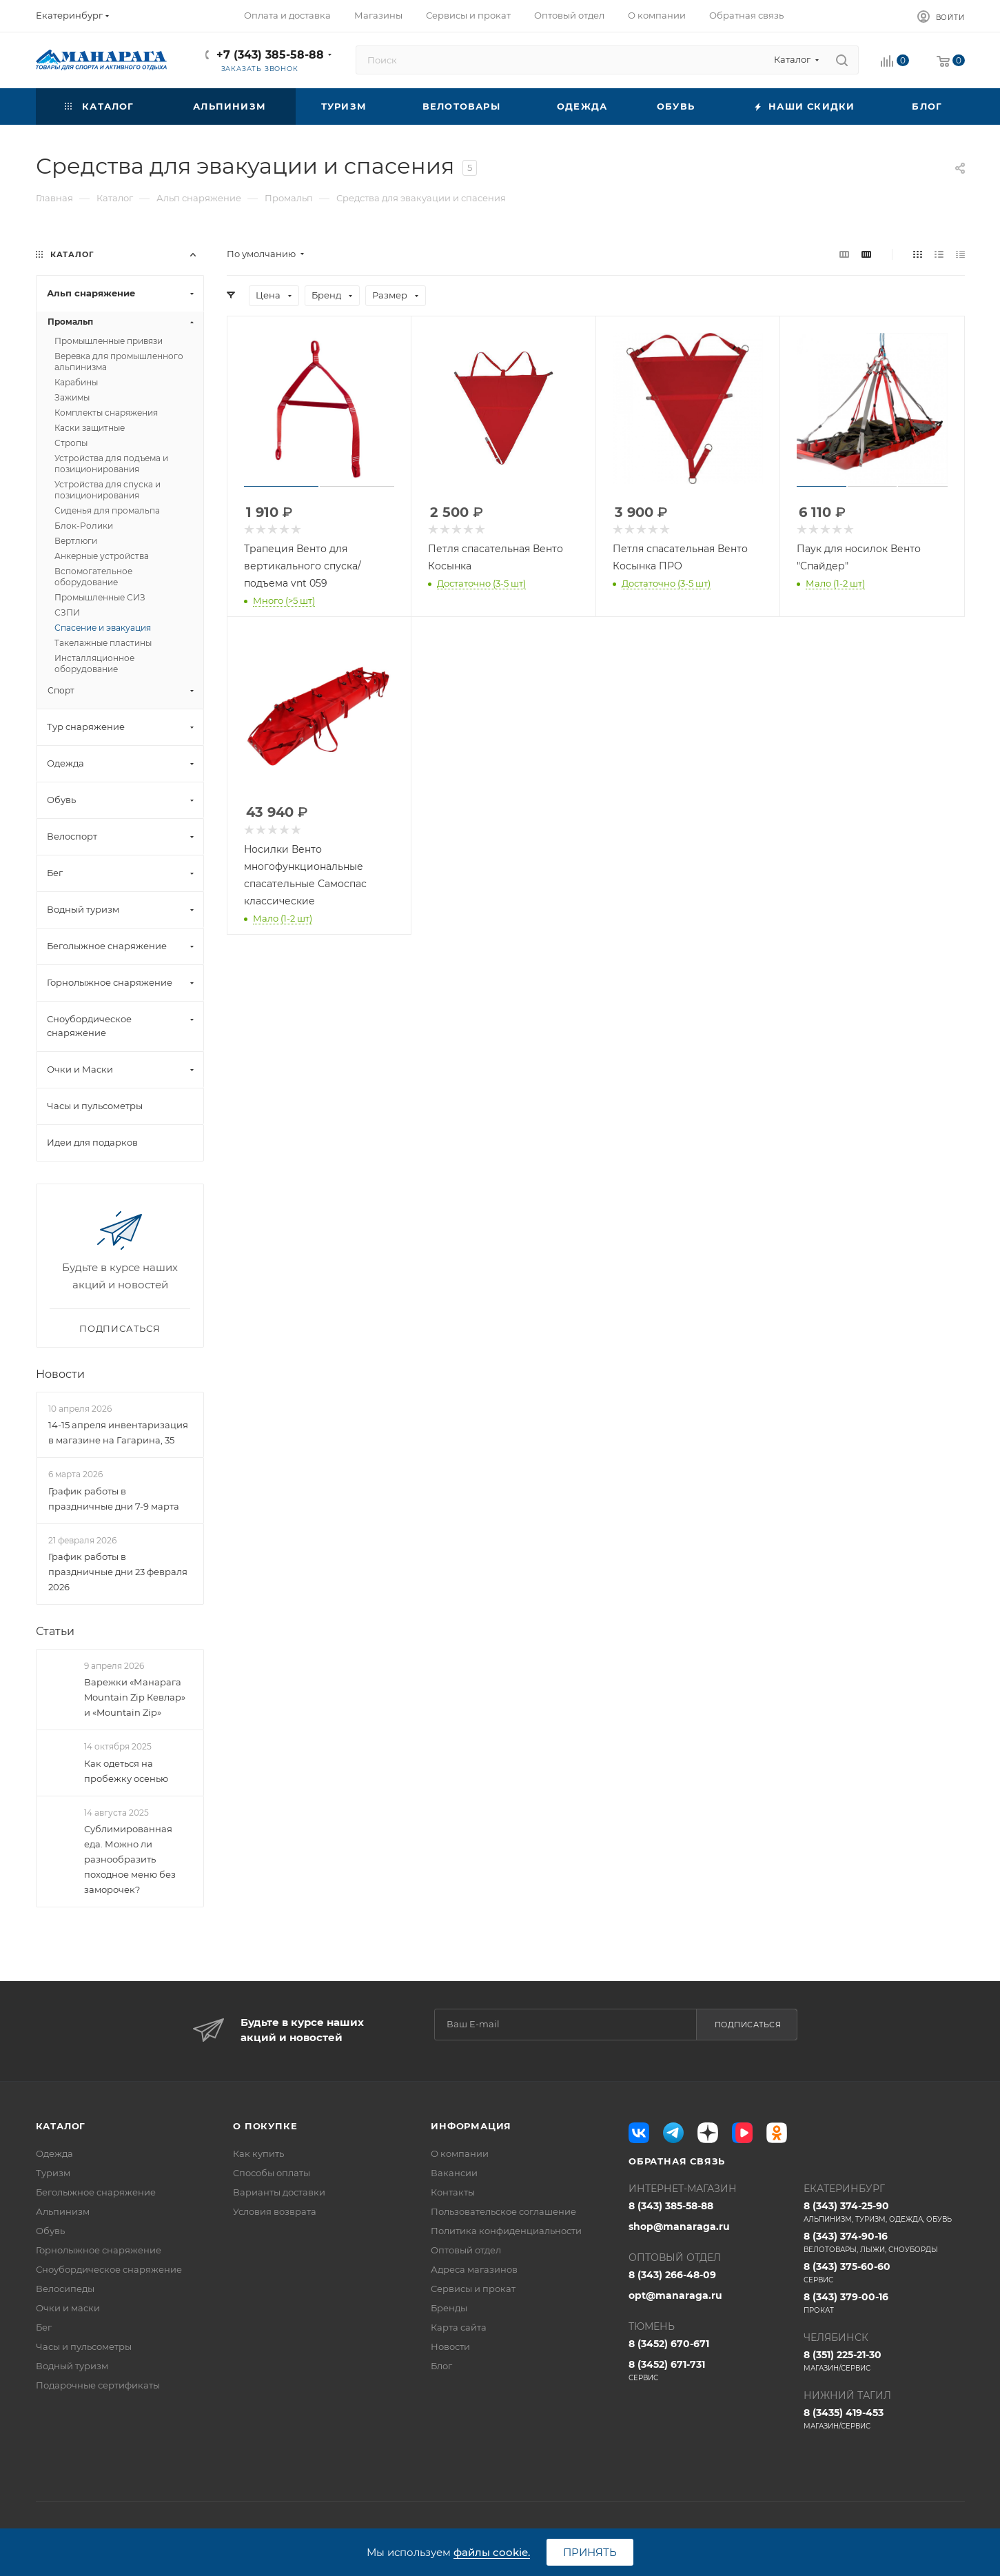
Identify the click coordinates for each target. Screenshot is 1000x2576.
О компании (460, 2153)
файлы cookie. (491, 2552)
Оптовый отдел (466, 2249)
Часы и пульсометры (84, 2346)
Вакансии (454, 2172)
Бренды (449, 2307)
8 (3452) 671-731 (709, 2370)
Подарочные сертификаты (98, 2385)
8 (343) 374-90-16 (884, 2242)
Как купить (258, 2153)
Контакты (453, 2192)
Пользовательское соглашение (503, 2211)
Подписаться (748, 2024)
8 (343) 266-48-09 (672, 2275)
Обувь (50, 2230)
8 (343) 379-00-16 (884, 2303)
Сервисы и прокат (473, 2288)
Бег (44, 2327)
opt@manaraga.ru (675, 2295)
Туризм (53, 2172)
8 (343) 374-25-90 (884, 2212)
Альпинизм (63, 2211)
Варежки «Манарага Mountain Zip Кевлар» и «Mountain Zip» (134, 1697)
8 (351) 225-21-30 (884, 2361)
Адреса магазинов (474, 2269)
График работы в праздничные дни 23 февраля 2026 (117, 1571)
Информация (471, 2125)
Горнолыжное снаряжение (98, 2249)
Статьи (55, 1631)
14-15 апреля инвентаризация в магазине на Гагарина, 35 (118, 1432)
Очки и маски (68, 2307)
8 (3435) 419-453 (884, 2418)
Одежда (54, 2153)
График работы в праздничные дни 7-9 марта (113, 1498)
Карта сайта (459, 2327)
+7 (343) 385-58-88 (270, 54)
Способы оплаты (271, 2172)
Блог (441, 2365)
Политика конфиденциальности (506, 2230)
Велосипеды (65, 2288)
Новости (60, 1374)
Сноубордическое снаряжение (109, 2269)
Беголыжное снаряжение (96, 2192)
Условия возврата (274, 2211)
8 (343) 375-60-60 (884, 2272)
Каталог (61, 2125)
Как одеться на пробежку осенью (126, 1771)
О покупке (265, 2125)
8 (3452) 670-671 (669, 2343)
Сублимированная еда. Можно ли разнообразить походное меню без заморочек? (130, 1859)
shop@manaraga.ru (679, 2226)
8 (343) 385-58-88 (671, 2206)
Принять (590, 2552)
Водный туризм (72, 2365)
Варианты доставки (279, 2192)
